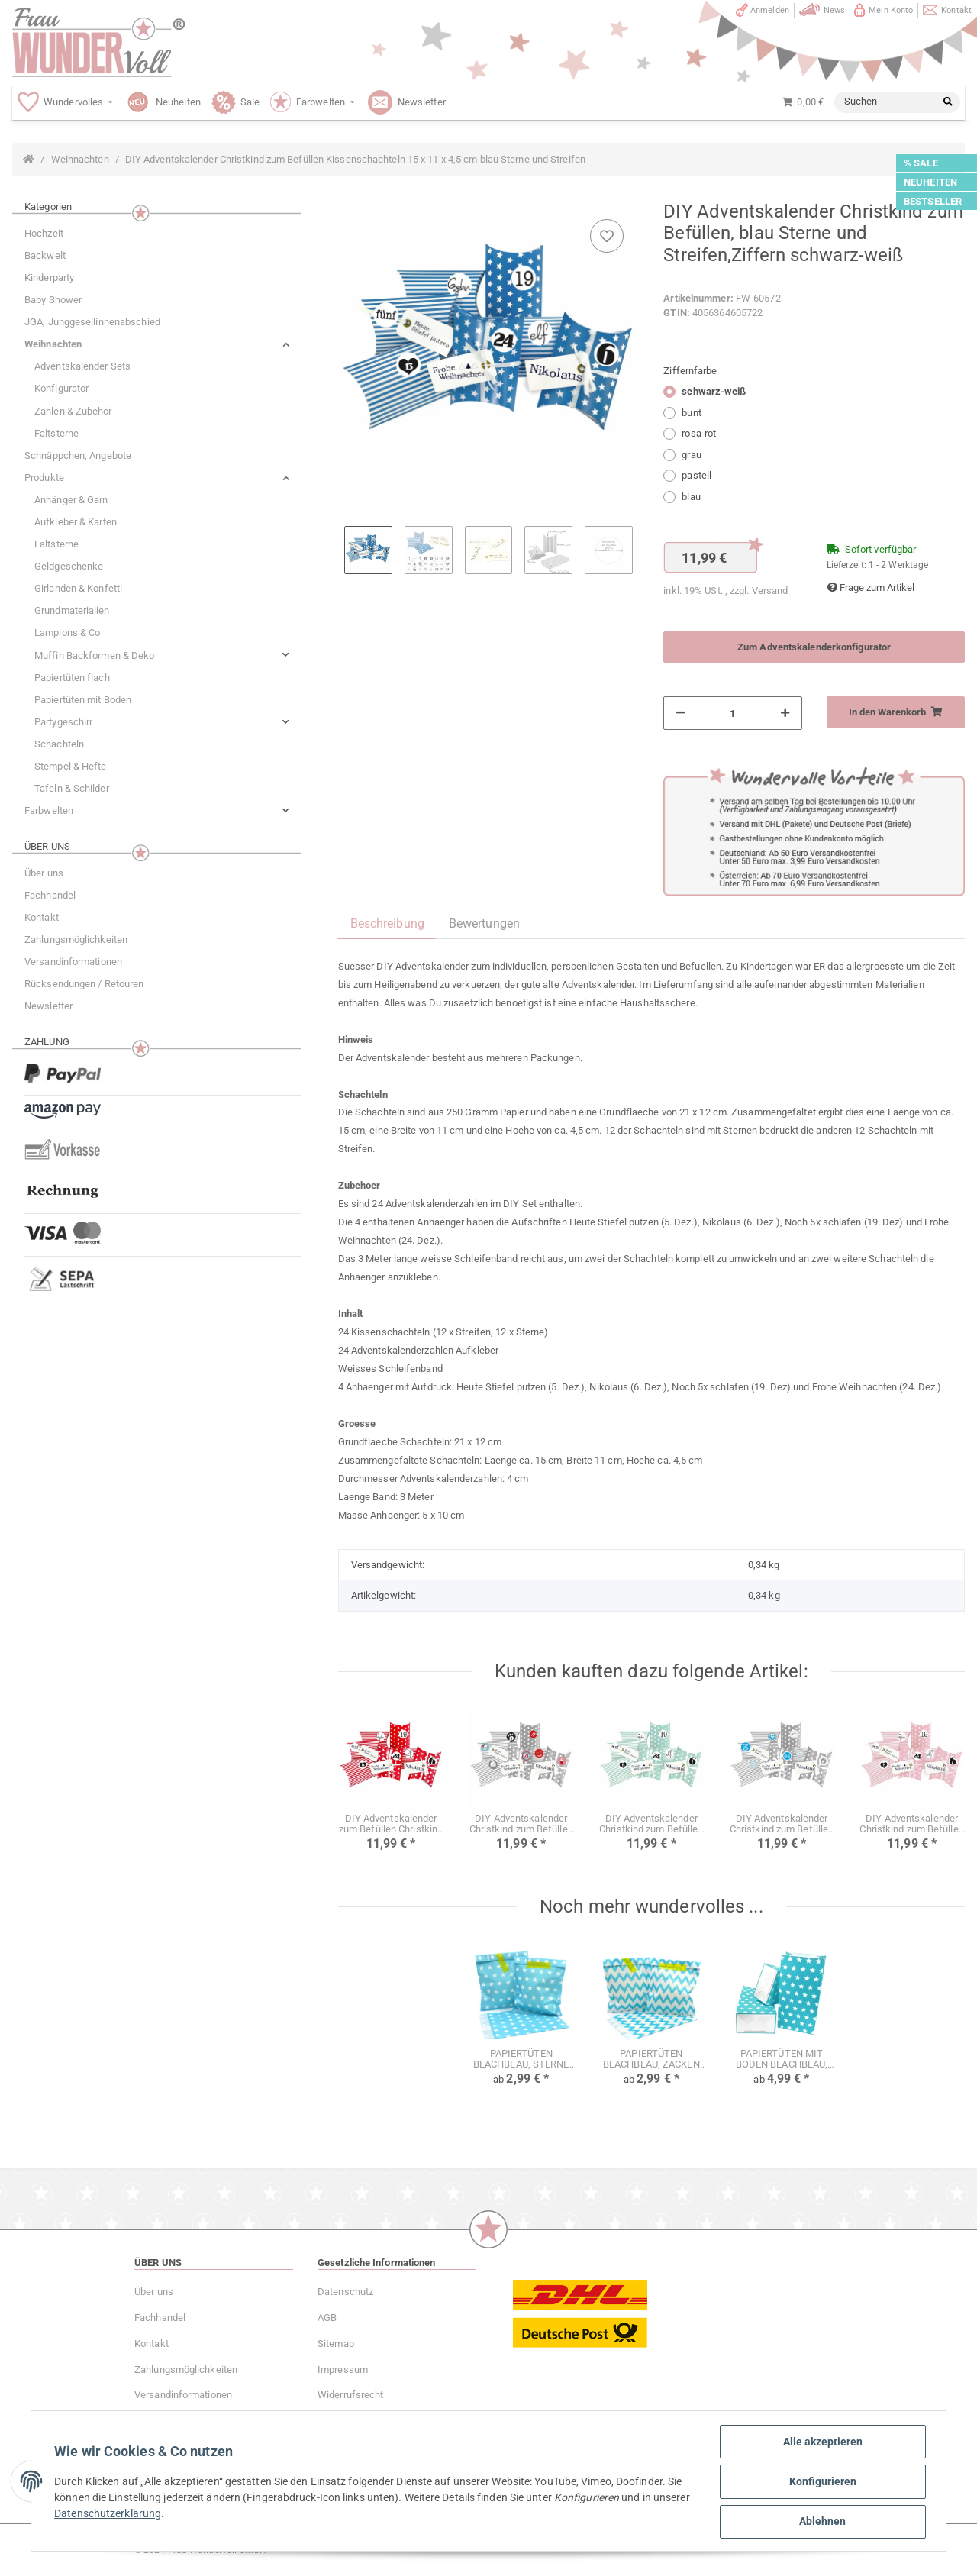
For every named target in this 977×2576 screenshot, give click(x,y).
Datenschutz (345, 2291)
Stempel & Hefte (70, 766)
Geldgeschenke (68, 566)
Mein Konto (891, 10)
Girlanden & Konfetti (78, 588)
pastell (696, 475)
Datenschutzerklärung (148, 2514)
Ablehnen (821, 2522)
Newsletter (48, 1006)
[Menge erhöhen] (785, 713)
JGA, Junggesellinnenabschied (92, 322)
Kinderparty (49, 277)
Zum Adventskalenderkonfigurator (814, 647)
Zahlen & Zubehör (73, 411)
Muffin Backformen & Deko (94, 655)
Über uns (43, 873)
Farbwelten (48, 810)
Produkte (44, 477)
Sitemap (336, 2343)
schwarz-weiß (714, 391)
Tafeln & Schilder (71, 788)
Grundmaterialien (72, 610)
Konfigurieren (821, 2482)
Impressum (343, 2369)
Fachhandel (50, 895)
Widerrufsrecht (350, 2394)
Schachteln (59, 744)
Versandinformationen (73, 961)
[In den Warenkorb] (896, 712)
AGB (327, 2317)
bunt (691, 412)
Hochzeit (43, 233)
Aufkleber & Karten (75, 522)
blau (691, 496)
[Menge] (732, 713)
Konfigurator (61, 388)
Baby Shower (53, 299)
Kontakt (956, 10)
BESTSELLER (933, 201)
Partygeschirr (63, 722)
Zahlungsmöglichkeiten (75, 939)
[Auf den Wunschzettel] (607, 236)
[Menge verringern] (680, 713)
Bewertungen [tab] (484, 923)
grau (691, 454)
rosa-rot (699, 433)
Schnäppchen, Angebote (77, 455)
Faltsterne (56, 433)
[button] (156, 344)
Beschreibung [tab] (387, 923)
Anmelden (769, 10)
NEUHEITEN (930, 182)
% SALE (921, 163)
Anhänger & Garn (71, 499)
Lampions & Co (67, 632)
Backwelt (45, 255)
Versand (770, 590)
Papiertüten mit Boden (82, 699)
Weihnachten (53, 344)
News (834, 10)
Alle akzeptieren (821, 2442)
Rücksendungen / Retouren (83, 983)
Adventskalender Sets (82, 366)
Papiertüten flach (72, 677)
